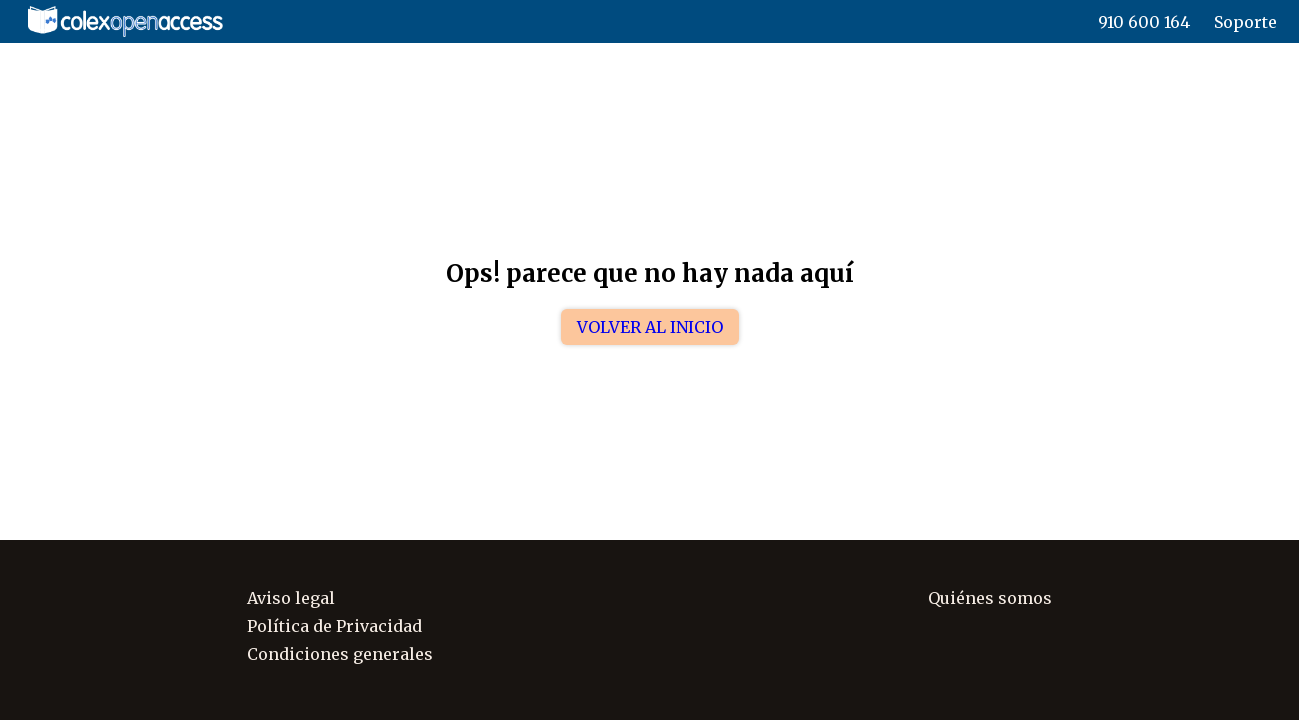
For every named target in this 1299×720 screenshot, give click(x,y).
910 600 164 (1144, 22)
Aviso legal (291, 598)
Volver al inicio (650, 327)
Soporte (1245, 22)
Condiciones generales (340, 654)
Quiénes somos (990, 598)
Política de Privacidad (334, 626)
